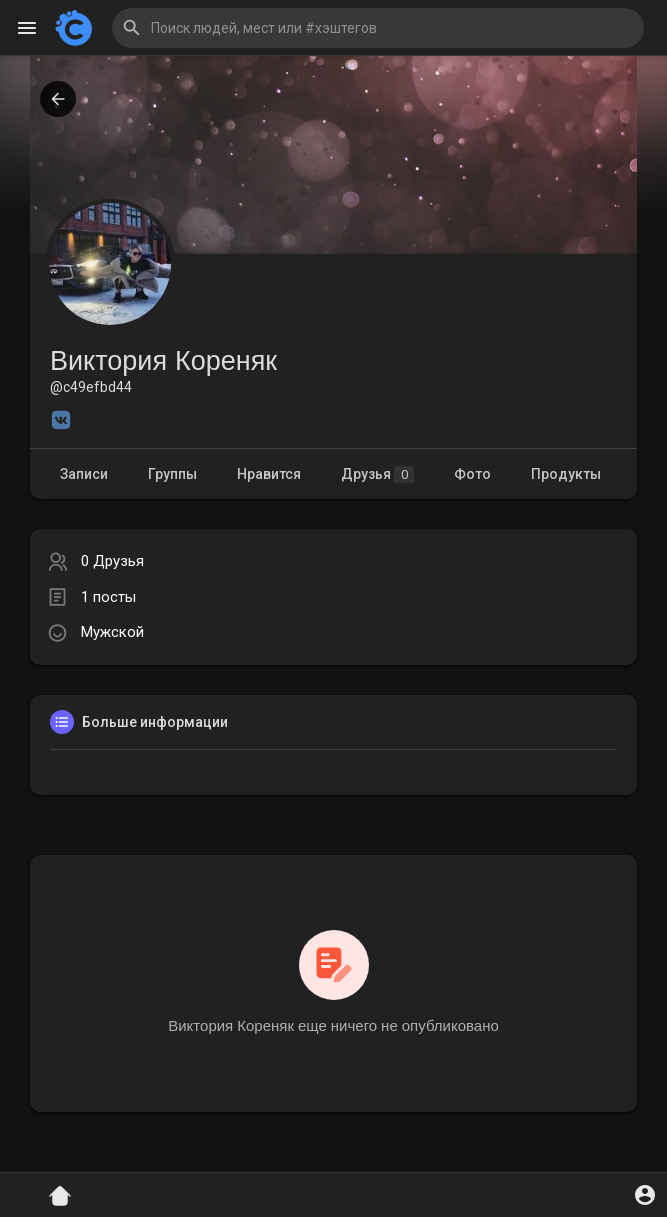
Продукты (566, 474)
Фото (472, 474)
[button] (378, 28)
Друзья (377, 474)
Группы (172, 474)
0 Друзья (112, 561)
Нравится (269, 474)
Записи (84, 474)
